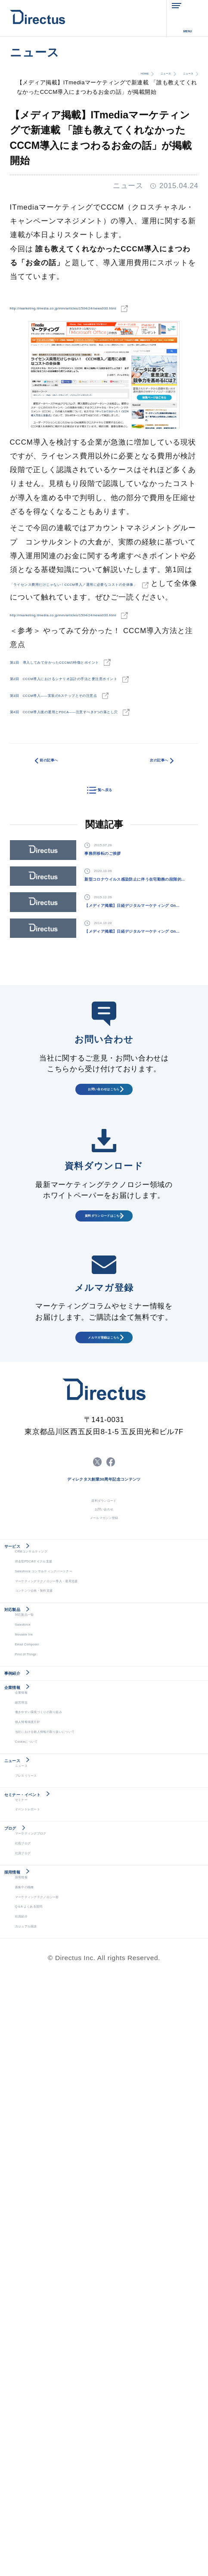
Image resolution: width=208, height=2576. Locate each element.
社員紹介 (28, 2512)
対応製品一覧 (35, 1993)
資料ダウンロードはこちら (103, 1452)
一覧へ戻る (102, 885)
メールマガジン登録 (104, 1831)
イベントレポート (42, 2328)
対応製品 (28, 1976)
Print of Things (38, 2054)
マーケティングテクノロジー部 (62, 2481)
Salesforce (32, 2008)
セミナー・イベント (52, 2297)
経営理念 (28, 2145)
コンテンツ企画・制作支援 (55, 1947)
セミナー (28, 2313)
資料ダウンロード (104, 1793)
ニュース (136, 72)
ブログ (23, 2358)
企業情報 (28, 2114)
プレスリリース (38, 2267)
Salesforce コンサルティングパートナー (77, 1916)
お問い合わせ (104, 1811)
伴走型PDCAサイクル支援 (55, 1901)
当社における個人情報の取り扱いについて (79, 2191)
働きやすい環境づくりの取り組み (65, 2161)
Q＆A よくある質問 (44, 2496)
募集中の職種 (35, 2466)
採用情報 (28, 2434)
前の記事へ (66, 859)
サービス (28, 1869)
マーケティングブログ (48, 2374)
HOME (98, 72)
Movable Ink (34, 2023)
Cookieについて (39, 2207)
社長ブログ (32, 2390)
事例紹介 (28, 2083)
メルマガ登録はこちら (103, 1590)
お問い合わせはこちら (103, 1310)
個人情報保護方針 (42, 2176)
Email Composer (41, 2039)
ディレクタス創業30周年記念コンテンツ (104, 1766)
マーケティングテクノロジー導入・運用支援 (82, 1932)
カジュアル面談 (38, 2527)
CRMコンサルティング (50, 1886)
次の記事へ (141, 859)
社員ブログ (32, 2405)
